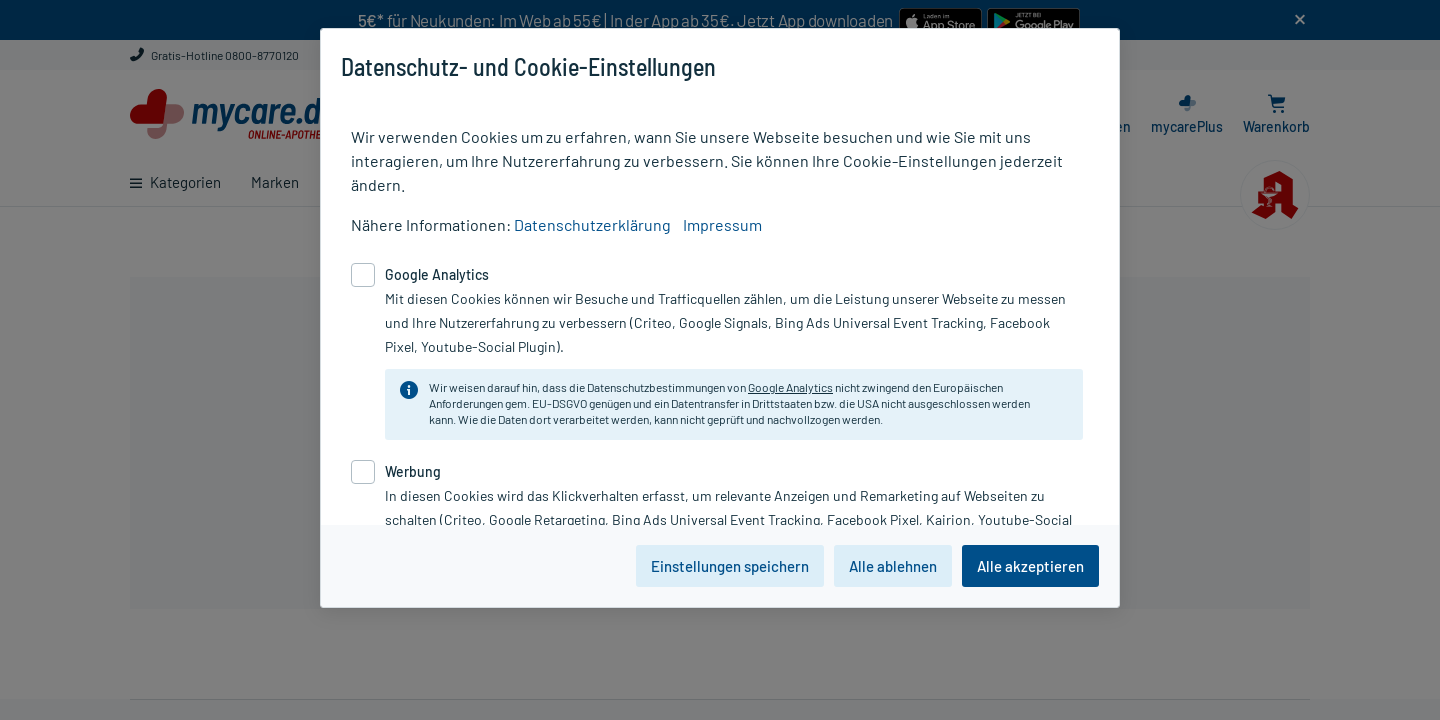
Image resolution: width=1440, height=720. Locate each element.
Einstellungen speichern (730, 566)
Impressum (722, 224)
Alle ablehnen (893, 566)
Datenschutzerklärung (592, 224)
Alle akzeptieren (1030, 566)
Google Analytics (790, 387)
